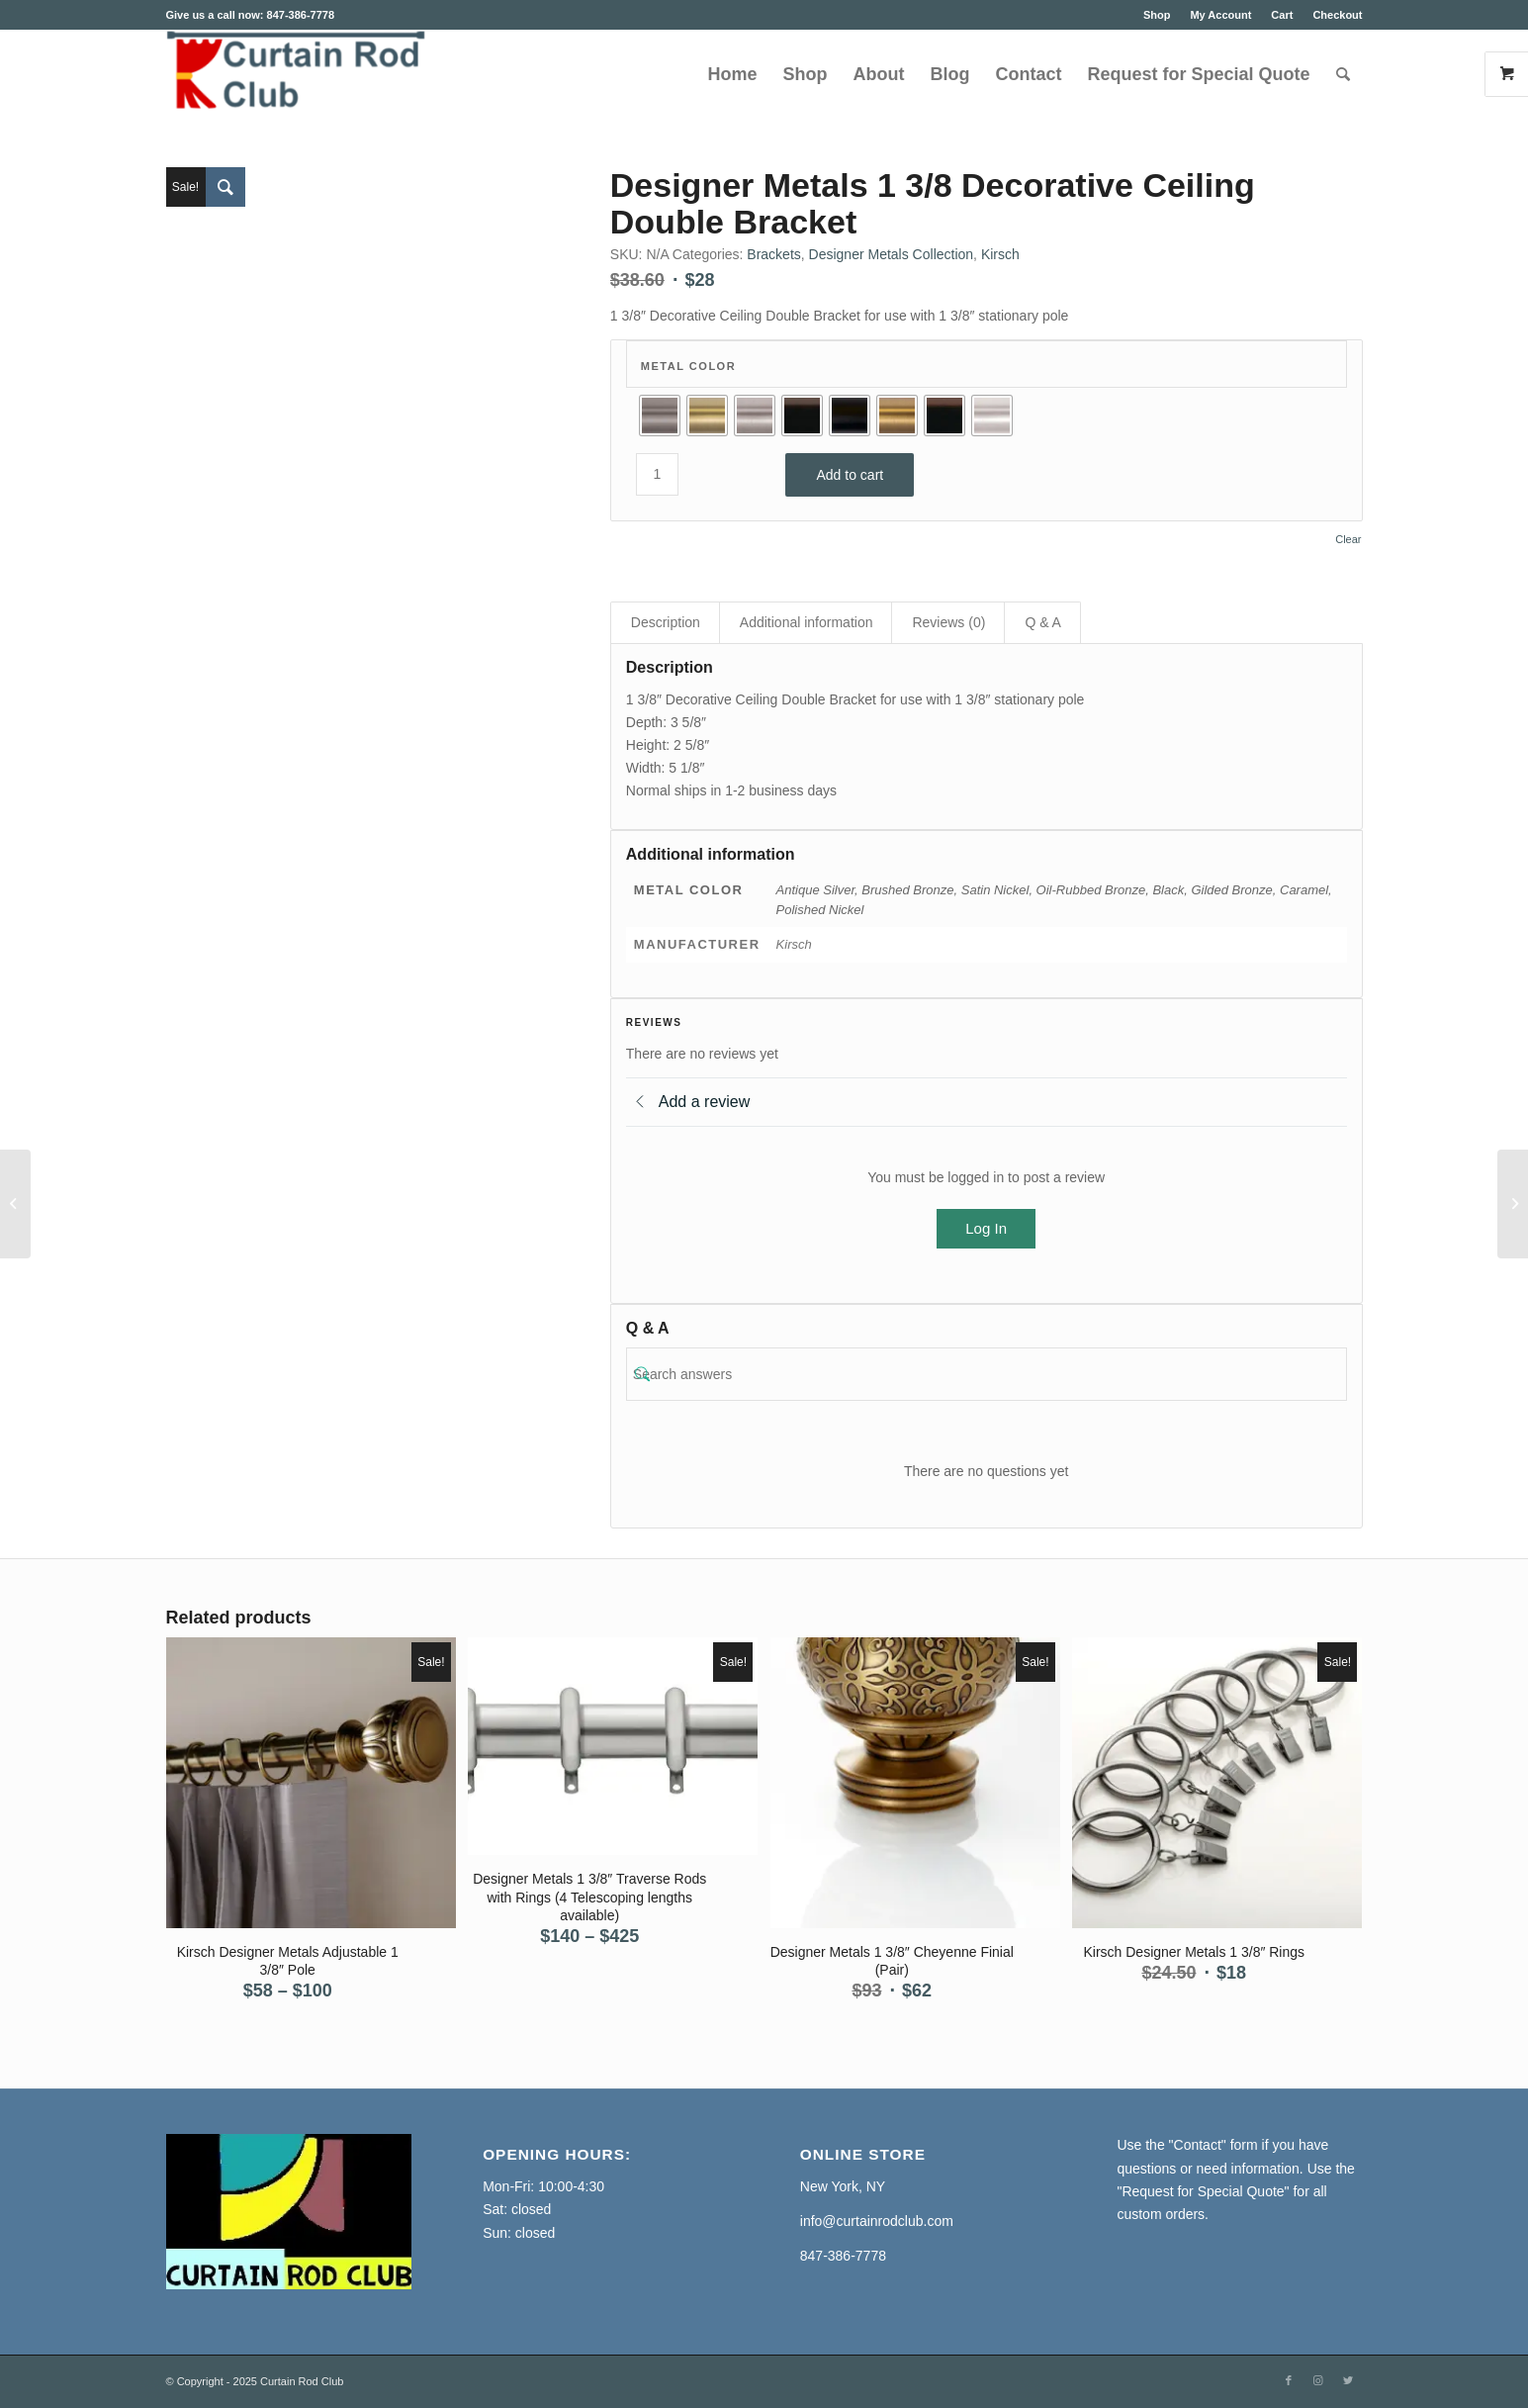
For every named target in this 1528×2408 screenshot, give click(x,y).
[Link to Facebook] (1288, 2380)
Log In (986, 1228)
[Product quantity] (657, 474)
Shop (1157, 15)
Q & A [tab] (1043, 622)
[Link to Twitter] (1348, 2380)
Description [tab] (665, 622)
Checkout (1337, 15)
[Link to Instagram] (1318, 2380)
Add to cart (849, 475)
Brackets (773, 254)
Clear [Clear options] (1348, 539)
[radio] (659, 415)
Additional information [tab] (806, 622)
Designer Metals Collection (891, 254)
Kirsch (1000, 254)
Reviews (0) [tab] (948, 622)
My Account (1220, 15)
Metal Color (688, 366)
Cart (1282, 15)
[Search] (1343, 74)
